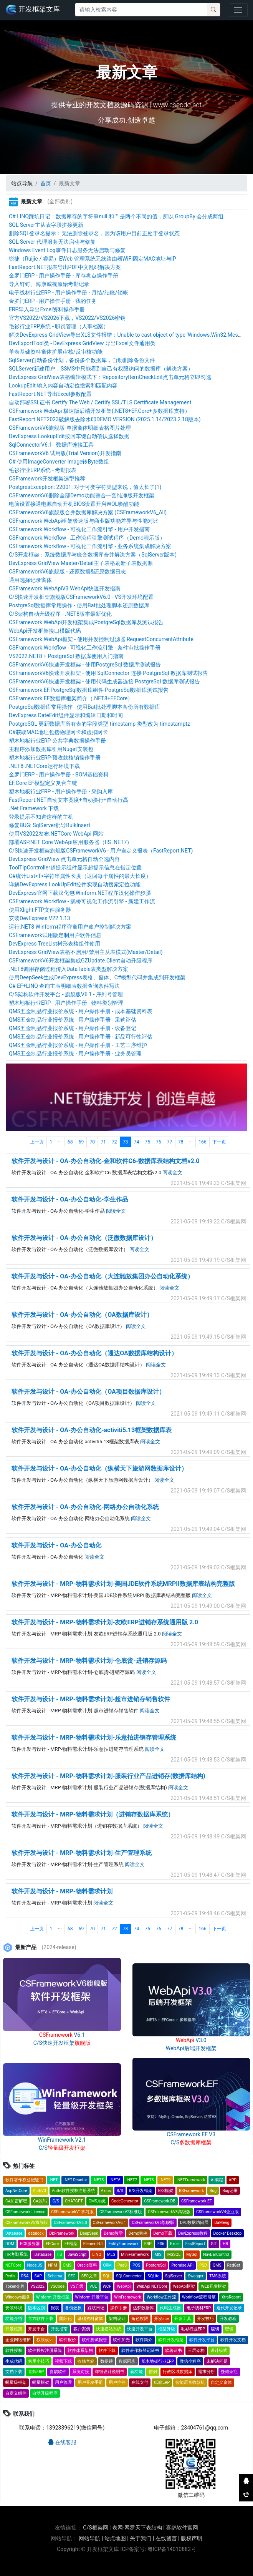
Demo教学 (113, 2233)
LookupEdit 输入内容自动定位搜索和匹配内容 (63, 385)
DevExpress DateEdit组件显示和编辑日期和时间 (66, 715)
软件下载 (107, 2350)
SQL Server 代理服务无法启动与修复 (52, 242)
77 (169, 1142)
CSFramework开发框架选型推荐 (47, 478)
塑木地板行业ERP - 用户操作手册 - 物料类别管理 (66, 1003)
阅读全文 (172, 1172)
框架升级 (166, 2329)
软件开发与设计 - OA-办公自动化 (56, 1545)
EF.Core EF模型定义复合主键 (43, 783)
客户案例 (81, 2329)
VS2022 (37, 2286)
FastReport (195, 2243)
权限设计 (44, 2339)
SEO (71, 2276)
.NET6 (115, 2179)
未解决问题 (217, 2361)
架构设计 (117, 2318)
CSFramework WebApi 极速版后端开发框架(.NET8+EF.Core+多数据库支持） (99, 411)
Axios (106, 2190)
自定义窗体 (221, 2382)
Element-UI (93, 2243)
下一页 (219, 1142)
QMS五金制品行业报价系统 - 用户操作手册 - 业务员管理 (75, 1053)
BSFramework (191, 2190)
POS (136, 2265)
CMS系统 (97, 2201)
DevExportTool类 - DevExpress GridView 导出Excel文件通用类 (82, 343)
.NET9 (165, 2179)
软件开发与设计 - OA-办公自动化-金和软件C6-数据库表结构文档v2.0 (106, 1161)
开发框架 (13, 2329)
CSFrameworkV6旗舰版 (153, 2222)
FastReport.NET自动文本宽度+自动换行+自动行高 (68, 800)
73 (125, 1142)
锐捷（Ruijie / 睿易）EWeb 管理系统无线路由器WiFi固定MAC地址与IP (92, 259)
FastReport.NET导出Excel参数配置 (50, 394)
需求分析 (206, 2371)
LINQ (96, 2254)
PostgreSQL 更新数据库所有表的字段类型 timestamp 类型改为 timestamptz (99, 724)
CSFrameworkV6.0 (70, 2222)
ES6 (160, 2243)
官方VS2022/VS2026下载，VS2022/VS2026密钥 (67, 318)
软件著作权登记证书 (24, 2179)
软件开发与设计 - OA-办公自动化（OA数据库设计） (82, 1314)
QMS (217, 2265)
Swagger (195, 2276)
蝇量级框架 (15, 2382)
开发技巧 (205, 2318)
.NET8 (148, 2179)
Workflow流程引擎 (199, 2297)
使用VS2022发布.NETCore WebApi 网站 (56, 834)
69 (81, 1142)
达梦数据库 (143, 2307)
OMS (67, 2265)
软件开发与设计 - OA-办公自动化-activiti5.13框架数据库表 (92, 1430)
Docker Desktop (227, 2233)
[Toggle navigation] (238, 10)
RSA (25, 2276)
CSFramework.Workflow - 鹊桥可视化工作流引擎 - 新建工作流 (82, 901)
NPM (52, 2265)
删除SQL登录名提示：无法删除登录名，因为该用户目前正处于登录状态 (94, 233)
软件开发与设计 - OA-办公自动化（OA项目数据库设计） (88, 1391)
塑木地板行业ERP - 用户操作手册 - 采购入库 (61, 791)
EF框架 (71, 2243)
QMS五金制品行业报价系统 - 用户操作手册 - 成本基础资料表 (80, 1011)
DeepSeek (89, 2233)
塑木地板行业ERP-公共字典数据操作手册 (57, 741)
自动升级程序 (45, 2393)
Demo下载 (162, 2233)
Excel (175, 2243)
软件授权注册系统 (45, 2350)
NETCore (13, 2265)
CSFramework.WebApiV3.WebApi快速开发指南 (65, 588)
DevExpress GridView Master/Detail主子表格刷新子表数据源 (81, 563)
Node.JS (35, 2265)
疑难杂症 (229, 2371)
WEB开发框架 (213, 2286)
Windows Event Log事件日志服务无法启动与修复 (67, 250)
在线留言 (166, 2538)
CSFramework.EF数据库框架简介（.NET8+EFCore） (71, 698)
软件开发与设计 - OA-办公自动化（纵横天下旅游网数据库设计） (99, 1468)
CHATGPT (74, 2201)
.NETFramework (190, 2179)
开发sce (161, 2318)
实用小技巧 (38, 2361)
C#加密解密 (16, 2201)
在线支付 (139, 2382)
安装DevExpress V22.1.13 (39, 918)
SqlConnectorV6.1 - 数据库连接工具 (51, 445)
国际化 (65, 2318)
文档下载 (13, 2371)
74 (136, 1142)
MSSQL (174, 2254)
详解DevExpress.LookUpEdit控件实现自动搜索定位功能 (75, 884)
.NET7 (131, 2179)
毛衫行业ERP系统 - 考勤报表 (42, 470)
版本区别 (36, 2307)
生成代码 (13, 2361)
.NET (53, 2179)
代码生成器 (170, 2307)
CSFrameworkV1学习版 (72, 2211)
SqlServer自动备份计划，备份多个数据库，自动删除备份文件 (82, 360)
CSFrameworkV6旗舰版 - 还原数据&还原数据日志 (67, 571)
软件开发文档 (233, 2339)
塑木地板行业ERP (157, 2361)
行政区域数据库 (177, 2371)
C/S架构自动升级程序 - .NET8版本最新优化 (60, 614)
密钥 (229, 2329)
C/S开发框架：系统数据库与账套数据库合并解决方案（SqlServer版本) (93, 555)
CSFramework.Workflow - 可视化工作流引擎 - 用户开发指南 (79, 529)
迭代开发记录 (229, 2307)
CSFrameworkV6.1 (109, 2222)
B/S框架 (165, 2190)
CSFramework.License (25, 2211)
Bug (213, 2190)
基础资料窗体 (90, 2318)
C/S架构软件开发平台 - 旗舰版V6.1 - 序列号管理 (66, 994)
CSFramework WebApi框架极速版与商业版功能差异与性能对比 (84, 521)
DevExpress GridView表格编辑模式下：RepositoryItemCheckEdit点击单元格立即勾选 (110, 377)
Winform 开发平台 (92, 2297)
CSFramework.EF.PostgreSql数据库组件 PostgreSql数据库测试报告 (89, 690)
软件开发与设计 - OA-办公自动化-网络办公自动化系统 (85, 1507)
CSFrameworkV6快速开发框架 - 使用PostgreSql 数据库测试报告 (85, 664)
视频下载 (63, 2361)
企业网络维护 (18, 2339)
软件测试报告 (94, 2339)
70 (92, 1142)
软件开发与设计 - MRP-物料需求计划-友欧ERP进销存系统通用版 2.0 (105, 1622)
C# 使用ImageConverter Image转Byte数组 (59, 462)
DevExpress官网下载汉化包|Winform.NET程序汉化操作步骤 (80, 893)
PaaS (122, 2265)
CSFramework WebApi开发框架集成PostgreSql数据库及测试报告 (86, 622)
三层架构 (196, 2350)
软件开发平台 (202, 2339)
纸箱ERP (162, 2382)
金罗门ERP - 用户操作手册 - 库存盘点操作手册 (63, 276)
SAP (38, 2276)
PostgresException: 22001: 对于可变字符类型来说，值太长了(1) (85, 487)
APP (232, 2179)
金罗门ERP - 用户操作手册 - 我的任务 (53, 301)
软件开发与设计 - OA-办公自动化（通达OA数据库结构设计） (94, 1353)
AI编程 (217, 2179)
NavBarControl (216, 2254)
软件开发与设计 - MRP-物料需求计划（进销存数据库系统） (93, 1814)
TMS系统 (217, 2276)
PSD (203, 2265)
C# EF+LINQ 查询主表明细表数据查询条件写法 (64, 986)
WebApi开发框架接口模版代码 (45, 631)
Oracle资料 (87, 2265)
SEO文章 (89, 2276)
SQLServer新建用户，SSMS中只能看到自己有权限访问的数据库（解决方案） (101, 369)
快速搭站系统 (108, 2329)
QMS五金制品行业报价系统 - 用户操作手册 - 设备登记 (72, 1028)
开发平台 (36, 2329)
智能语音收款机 (190, 2382)
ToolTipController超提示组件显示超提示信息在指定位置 (75, 867)
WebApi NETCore (151, 2286)
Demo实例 (138, 2233)
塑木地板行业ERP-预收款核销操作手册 (55, 758)
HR (225, 2243)
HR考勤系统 (16, 2254)
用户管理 (63, 2382)
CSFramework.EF (196, 2201)
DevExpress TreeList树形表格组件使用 (54, 944)
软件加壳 (121, 2339)
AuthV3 (39, 2190)
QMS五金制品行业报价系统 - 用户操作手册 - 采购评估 (72, 1020)
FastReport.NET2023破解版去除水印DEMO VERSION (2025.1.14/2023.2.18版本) (105, 419)
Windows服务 (17, 2297)
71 (103, 1142)
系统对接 (80, 2371)
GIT (214, 2243)
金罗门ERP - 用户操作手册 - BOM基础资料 (59, 774)
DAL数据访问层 (194, 2222)
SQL (106, 2276)
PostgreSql (155, 2265)
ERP (148, 2243)
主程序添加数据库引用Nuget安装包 (51, 749)
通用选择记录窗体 (30, 580)
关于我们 (140, 2538)
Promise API (182, 2265)
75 (147, 1142)
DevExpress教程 (192, 2233)
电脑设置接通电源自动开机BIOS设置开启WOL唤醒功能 (74, 504)
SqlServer (173, 2276)
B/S (120, 2190)
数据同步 (127, 2361)
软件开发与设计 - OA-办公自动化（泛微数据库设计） (84, 1237)
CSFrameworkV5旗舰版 (26, 2222)
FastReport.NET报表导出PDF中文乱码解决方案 (65, 267)
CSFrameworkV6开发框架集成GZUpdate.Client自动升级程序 (80, 960)
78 (181, 1142)
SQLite (153, 2276)
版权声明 (191, 2538)
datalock (35, 2233)
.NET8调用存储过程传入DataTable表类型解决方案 (68, 969)
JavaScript (77, 2254)
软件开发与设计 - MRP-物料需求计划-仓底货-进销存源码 (89, 1660)
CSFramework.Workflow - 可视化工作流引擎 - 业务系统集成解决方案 (90, 546)
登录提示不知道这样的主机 (41, 817)
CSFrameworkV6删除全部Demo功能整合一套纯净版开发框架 (81, 495)
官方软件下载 (40, 2318)
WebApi (124, 2286)
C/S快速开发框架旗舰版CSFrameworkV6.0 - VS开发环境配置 (81, 597)
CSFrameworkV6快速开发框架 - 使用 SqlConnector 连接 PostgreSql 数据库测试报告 (108, 673)
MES (111, 2254)
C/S (56, 2201)
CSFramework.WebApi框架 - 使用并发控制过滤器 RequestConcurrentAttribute (101, 639)
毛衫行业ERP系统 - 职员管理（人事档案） (59, 326)
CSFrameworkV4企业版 (217, 2211)
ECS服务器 (30, 2243)
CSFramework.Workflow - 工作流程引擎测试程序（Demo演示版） (87, 538)
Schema (55, 2276)
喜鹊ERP (36, 2371)
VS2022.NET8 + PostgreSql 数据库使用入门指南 (66, 656)
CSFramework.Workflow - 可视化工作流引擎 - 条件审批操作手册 (84, 648)
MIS (157, 2254)
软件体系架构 (80, 2350)
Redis (10, 2276)
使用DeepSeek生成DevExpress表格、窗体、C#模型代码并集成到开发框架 (97, 977)
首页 (45, 183)
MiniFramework (135, 2254)
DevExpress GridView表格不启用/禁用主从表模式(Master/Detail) (86, 952)
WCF (107, 2286)
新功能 (136, 2371)
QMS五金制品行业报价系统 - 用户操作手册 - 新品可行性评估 (80, 1037)
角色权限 (139, 2318)
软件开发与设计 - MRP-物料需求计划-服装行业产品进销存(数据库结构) (108, 1776)
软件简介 (144, 2339)
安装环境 (13, 2307)
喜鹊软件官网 (182, 2527)
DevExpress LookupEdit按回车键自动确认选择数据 (69, 436)
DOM (9, 2243)
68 (70, 1142)
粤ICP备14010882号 (171, 2549)
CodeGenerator (124, 2201)
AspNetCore (16, 2190)
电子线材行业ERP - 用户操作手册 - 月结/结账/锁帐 (68, 292)
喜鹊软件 (58, 2371)
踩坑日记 (96, 2307)
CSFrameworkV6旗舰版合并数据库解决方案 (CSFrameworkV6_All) (88, 512)
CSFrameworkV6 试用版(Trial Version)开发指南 (65, 453)
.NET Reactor (75, 2179)
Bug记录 (230, 2190)
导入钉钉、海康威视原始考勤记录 (49, 284)
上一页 (37, 1142)
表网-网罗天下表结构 (137, 2527)
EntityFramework (123, 2243)
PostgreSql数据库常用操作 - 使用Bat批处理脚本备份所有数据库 (84, 707)
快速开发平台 (139, 2329)
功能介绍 (13, 2318)
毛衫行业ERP (193, 2329)
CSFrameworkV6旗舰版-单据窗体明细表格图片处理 (70, 428)
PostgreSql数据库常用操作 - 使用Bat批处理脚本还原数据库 (79, 605)
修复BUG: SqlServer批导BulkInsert (49, 825)
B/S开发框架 (140, 2190)
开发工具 (182, 2318)
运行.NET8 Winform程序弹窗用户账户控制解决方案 (70, 927)
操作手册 (118, 2307)
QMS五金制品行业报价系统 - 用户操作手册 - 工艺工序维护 (78, 1045)
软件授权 (13, 2350)
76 (158, 1142)
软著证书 (173, 2350)
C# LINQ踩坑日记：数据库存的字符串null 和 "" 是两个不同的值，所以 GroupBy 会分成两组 (116, 216)
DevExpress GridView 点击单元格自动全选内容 (64, 859)
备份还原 (73, 2307)
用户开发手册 (90, 2382)
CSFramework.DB (159, 2201)
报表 (55, 2307)
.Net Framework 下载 (34, 808)
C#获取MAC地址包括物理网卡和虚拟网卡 (58, 732)
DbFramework (61, 2233)
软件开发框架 (171, 2339)
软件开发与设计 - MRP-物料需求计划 (62, 1891)
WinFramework (127, 2297)
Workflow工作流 (161, 2297)
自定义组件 (15, 2393)
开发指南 (59, 2329)
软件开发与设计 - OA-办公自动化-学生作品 (70, 1199)
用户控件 (117, 2382)
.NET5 (98, 2179)
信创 (153, 2371)
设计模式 (218, 2350)
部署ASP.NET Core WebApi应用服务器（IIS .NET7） (70, 842)
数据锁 (106, 2361)
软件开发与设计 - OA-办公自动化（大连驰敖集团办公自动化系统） (102, 1276)
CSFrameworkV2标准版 (120, 2211)
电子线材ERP (199, 2307)
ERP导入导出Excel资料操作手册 (47, 309)
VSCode (57, 2286)
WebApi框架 (184, 2286)
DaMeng (221, 2222)
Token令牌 (15, 2286)
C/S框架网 (95, 2527)
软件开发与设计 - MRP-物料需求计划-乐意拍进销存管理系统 (94, 1737)
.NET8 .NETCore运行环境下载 (44, 766)
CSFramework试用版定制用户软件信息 (55, 935)
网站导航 (89, 2538)
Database (13, 2233)
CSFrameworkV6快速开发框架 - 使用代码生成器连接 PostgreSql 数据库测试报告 (104, 681)
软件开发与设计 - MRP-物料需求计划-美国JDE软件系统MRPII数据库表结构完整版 (123, 1583)
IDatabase (42, 2254)
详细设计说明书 (109, 2371)
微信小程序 (190, 2361)
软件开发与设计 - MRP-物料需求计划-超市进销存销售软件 (91, 1699)
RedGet (233, 2265)
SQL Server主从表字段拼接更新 (46, 225)
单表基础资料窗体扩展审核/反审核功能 (56, 352)
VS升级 (77, 2286)
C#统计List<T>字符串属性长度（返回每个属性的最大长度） (80, 876)
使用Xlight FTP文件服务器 (40, 910)
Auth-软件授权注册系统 (73, 2190)
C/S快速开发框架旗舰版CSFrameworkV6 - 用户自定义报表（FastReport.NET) (101, 851)
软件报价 (67, 2339)
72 (114, 1142)
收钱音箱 (86, 2361)
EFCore (52, 2243)
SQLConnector (129, 2276)
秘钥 (215, 2329)
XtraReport (231, 2297)
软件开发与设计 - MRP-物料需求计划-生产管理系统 (82, 1852)
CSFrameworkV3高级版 (169, 2211)
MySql (191, 2254)
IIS (59, 2254)
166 (202, 1142)
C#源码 (39, 2201)
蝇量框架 (40, 2382)
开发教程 (228, 2318)
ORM (107, 2265)
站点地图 (115, 2538)
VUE (93, 2286)
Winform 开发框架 (52, 2297)
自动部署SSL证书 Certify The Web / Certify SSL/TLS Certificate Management (100, 402)
